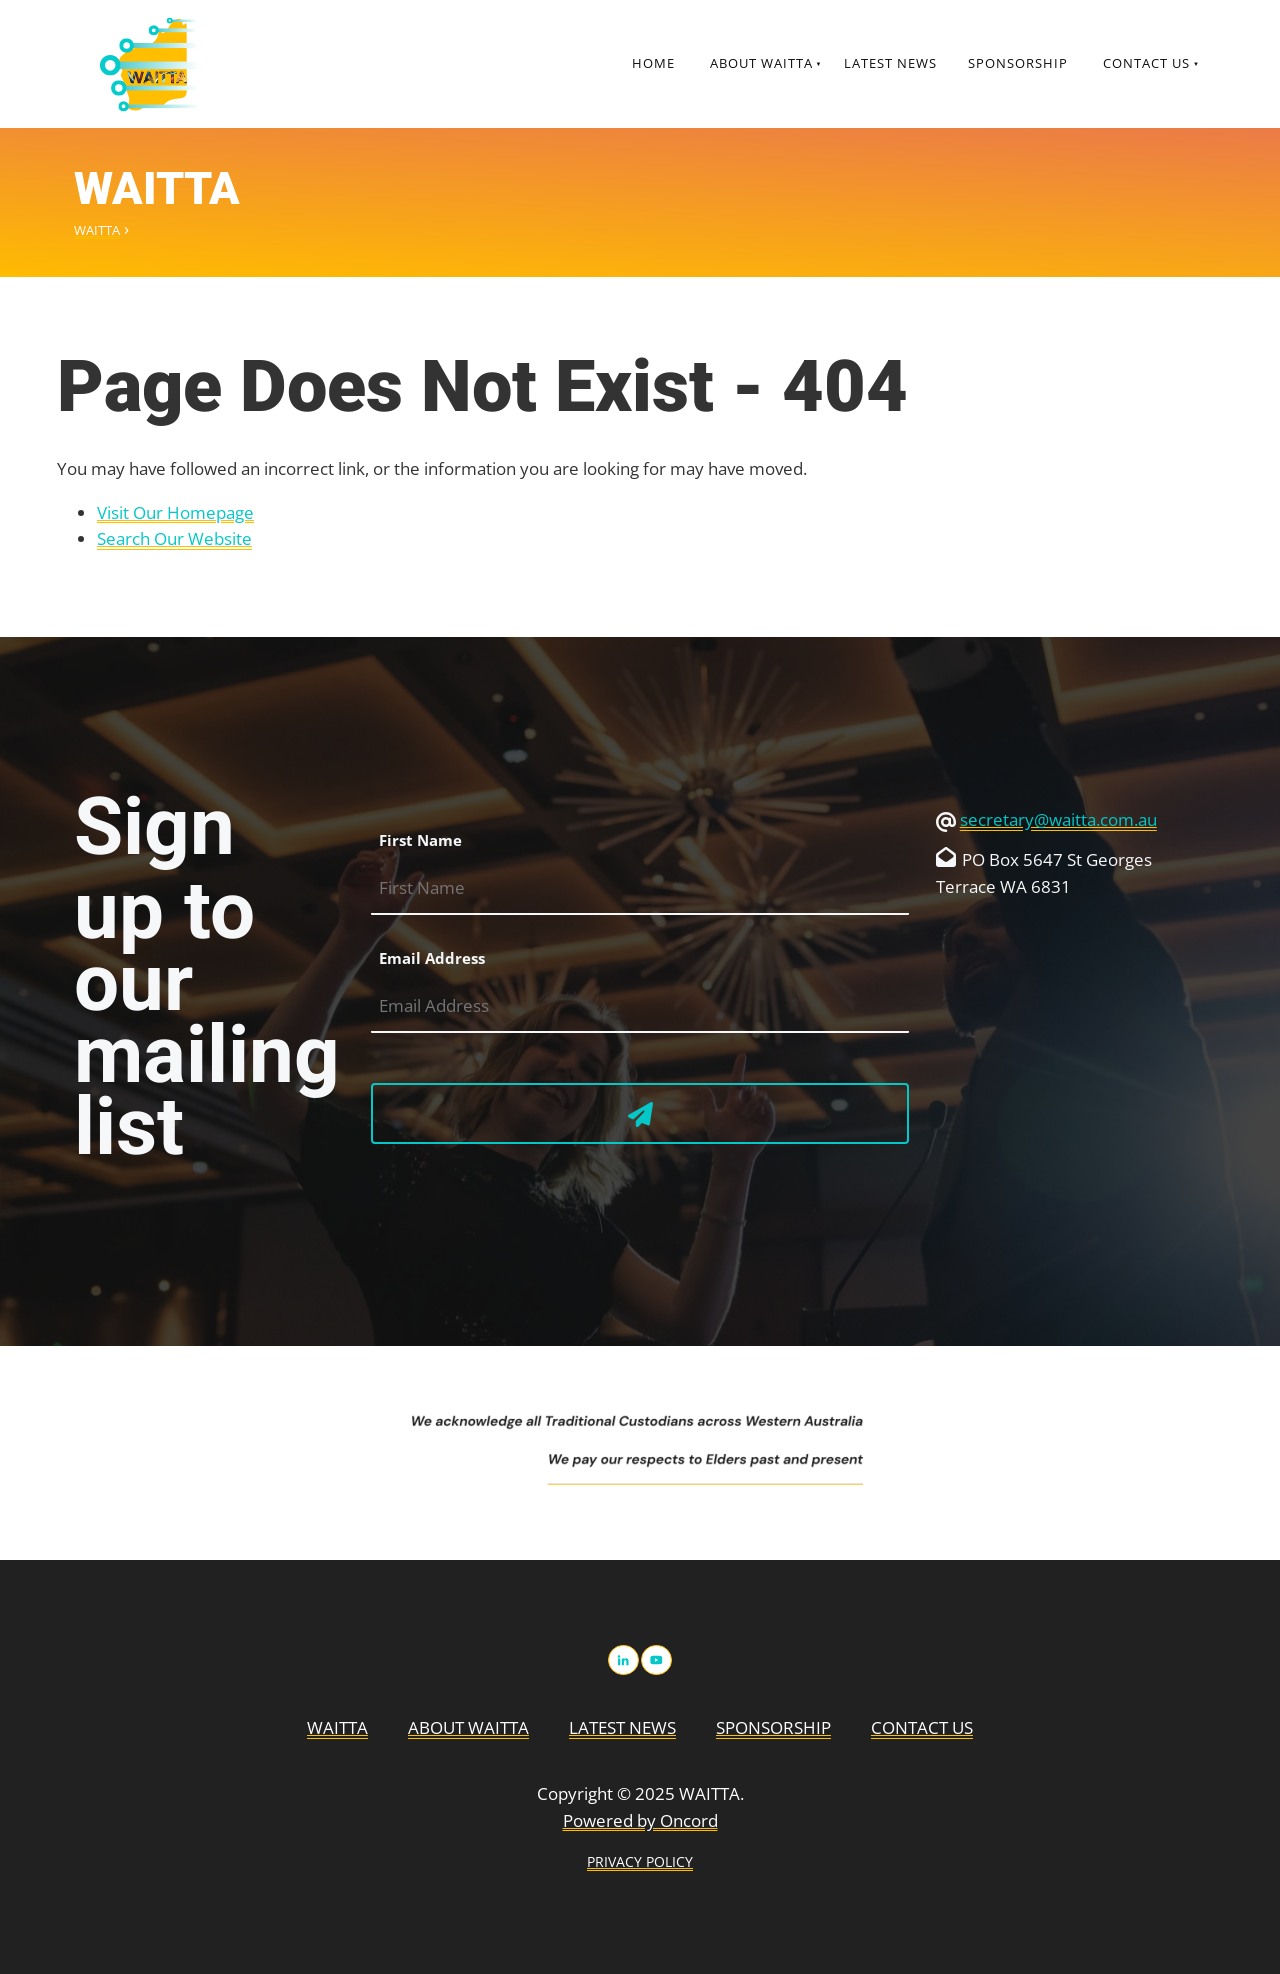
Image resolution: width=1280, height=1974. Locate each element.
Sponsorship (1018, 63)
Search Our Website (174, 538)
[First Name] (640, 888)
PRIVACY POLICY (640, 1861)
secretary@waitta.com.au (1058, 819)
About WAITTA (761, 63)
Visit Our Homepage (175, 512)
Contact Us (1146, 63)
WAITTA (97, 230)
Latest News (890, 63)
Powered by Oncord (640, 1820)
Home (653, 63)
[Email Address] (640, 1006)
